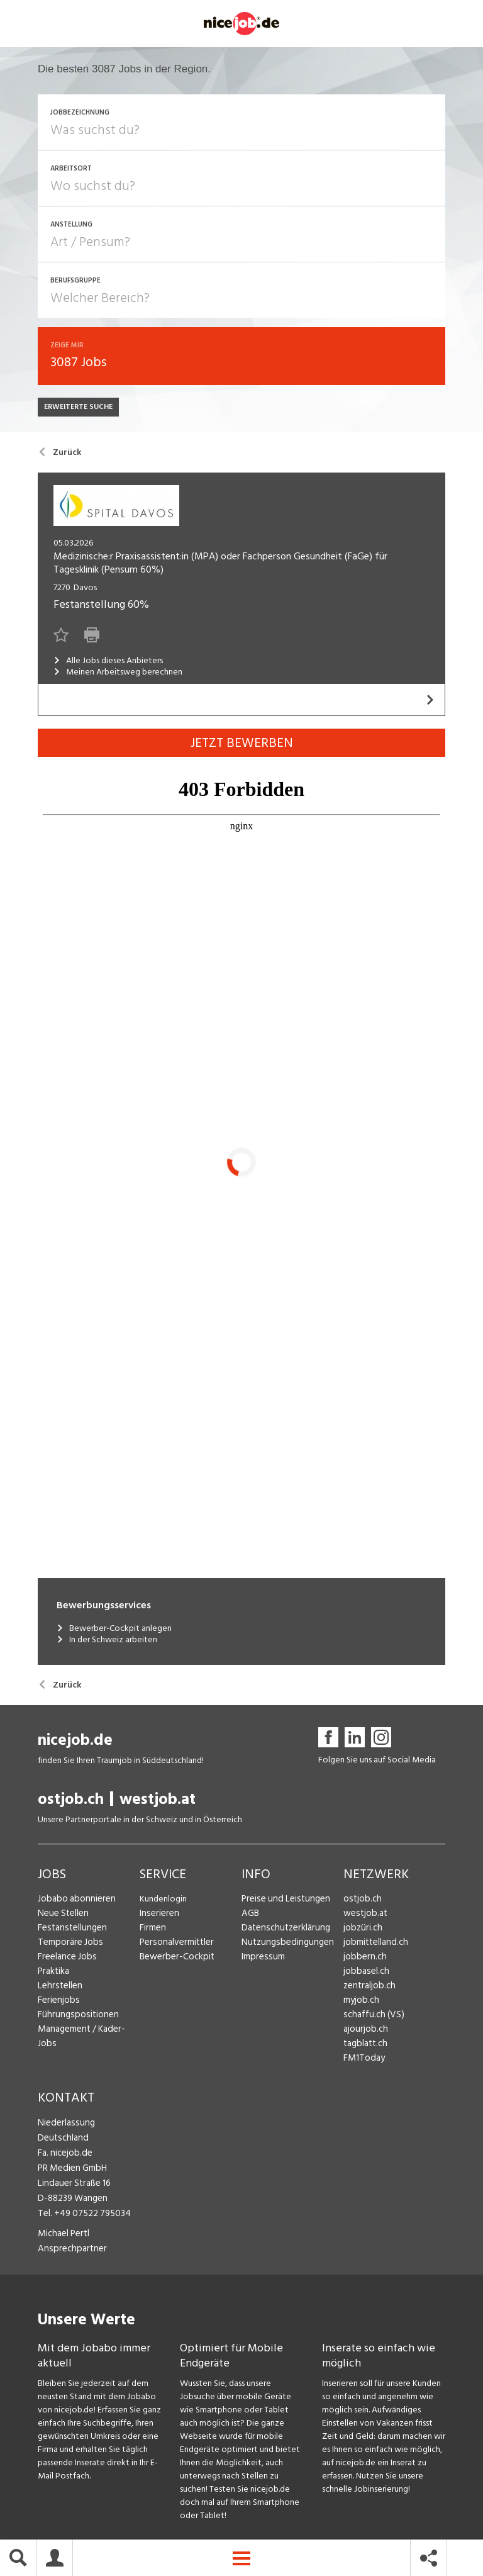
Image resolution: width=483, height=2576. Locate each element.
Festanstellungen (70, 1931)
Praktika (53, 1974)
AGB (250, 1916)
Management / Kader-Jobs (88, 2032)
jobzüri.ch (361, 1931)
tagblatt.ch (364, 2046)
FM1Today (362, 2061)
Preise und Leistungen (282, 1902)
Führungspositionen (74, 2017)
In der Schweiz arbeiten (107, 1643)
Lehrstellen (58, 1988)
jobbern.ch (363, 1959)
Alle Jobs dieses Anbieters (108, 663)
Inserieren (157, 1916)
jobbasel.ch (364, 1974)
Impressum (261, 1959)
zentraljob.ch (367, 1988)
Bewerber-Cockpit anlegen (114, 1632)
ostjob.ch (71, 1802)
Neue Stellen (62, 1916)
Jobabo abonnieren (74, 1902)
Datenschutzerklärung (283, 1931)
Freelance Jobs (66, 1959)
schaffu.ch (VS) (370, 2017)
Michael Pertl (62, 2231)
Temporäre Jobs (68, 1945)
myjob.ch (360, 2003)
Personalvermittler (174, 1945)
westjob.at (157, 1802)
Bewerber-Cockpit (175, 1959)
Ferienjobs (57, 2003)
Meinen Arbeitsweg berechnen (117, 675)
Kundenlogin (163, 1902)
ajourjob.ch (364, 2032)
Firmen (152, 1931)
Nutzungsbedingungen (284, 1945)
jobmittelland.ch (374, 1945)
